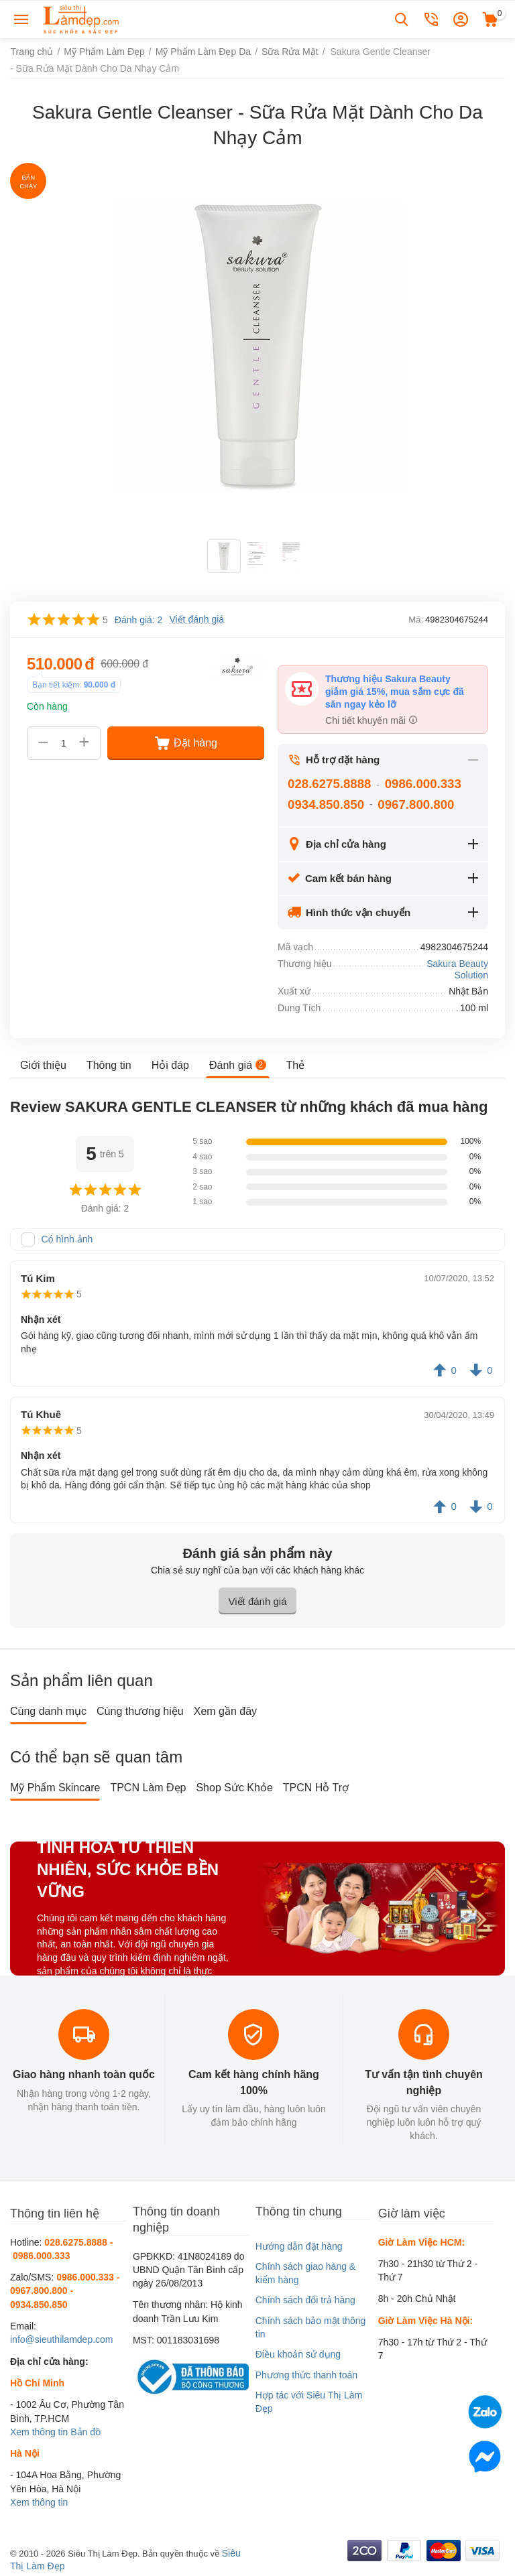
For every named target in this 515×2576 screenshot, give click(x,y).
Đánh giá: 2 (139, 620)
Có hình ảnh (67, 1239)
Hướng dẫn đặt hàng (299, 2246)
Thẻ (295, 1064)
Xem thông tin (39, 2432)
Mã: (415, 620)
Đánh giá (237, 1064)
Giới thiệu (43, 1064)
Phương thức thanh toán (306, 2375)
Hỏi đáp (170, 1064)
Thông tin (109, 1064)
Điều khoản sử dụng (298, 2354)
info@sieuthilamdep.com (61, 2339)
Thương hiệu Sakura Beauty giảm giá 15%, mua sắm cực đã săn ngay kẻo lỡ (394, 691)
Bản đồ (85, 2432)
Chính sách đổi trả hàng (305, 2300)
